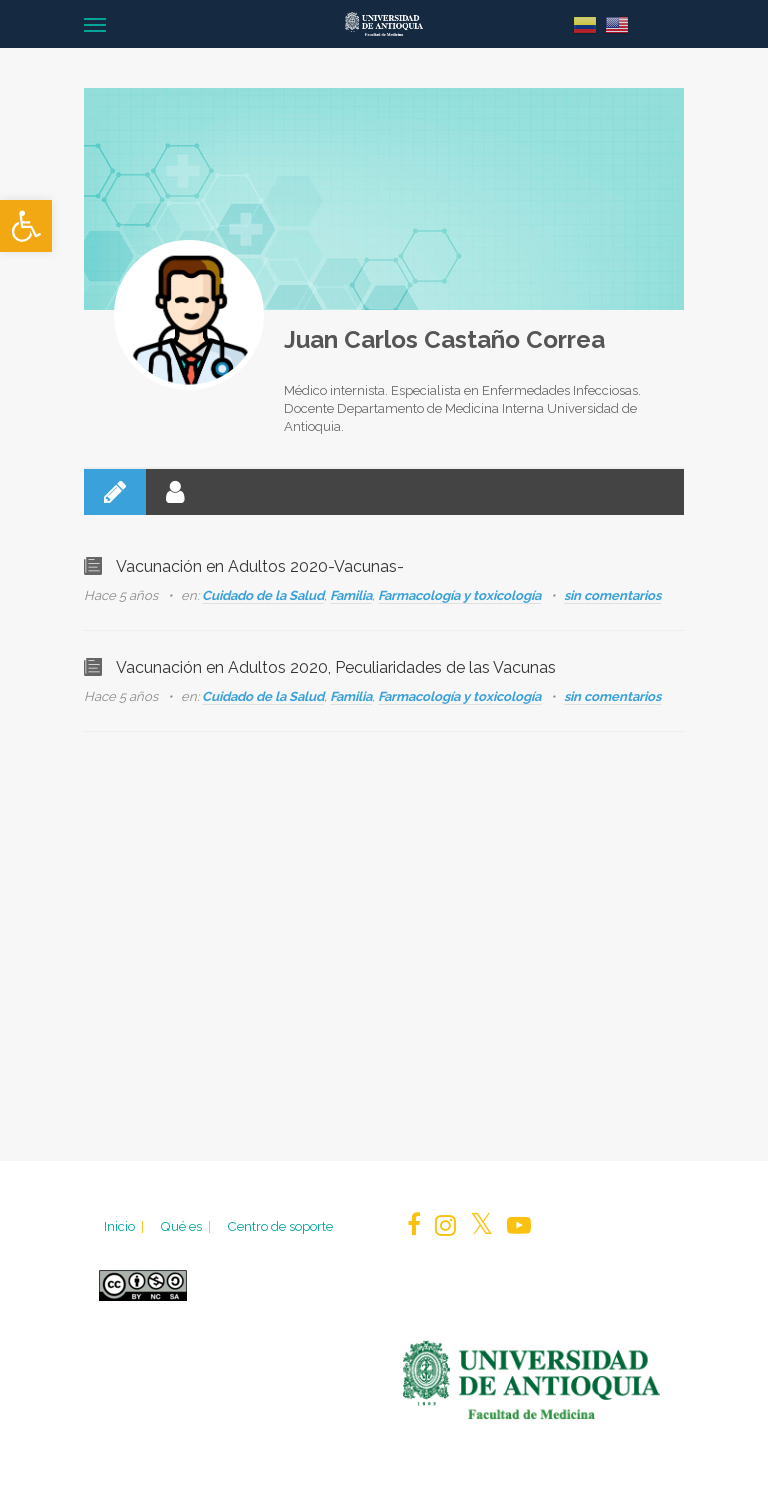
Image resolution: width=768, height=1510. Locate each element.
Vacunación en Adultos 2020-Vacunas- (260, 566)
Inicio (125, 1226)
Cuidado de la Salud (263, 595)
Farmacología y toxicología (459, 595)
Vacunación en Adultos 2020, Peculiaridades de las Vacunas (336, 667)
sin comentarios (612, 595)
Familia (351, 595)
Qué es (187, 1226)
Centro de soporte (280, 1226)
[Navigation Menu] (95, 24)
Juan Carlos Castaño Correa (444, 339)
